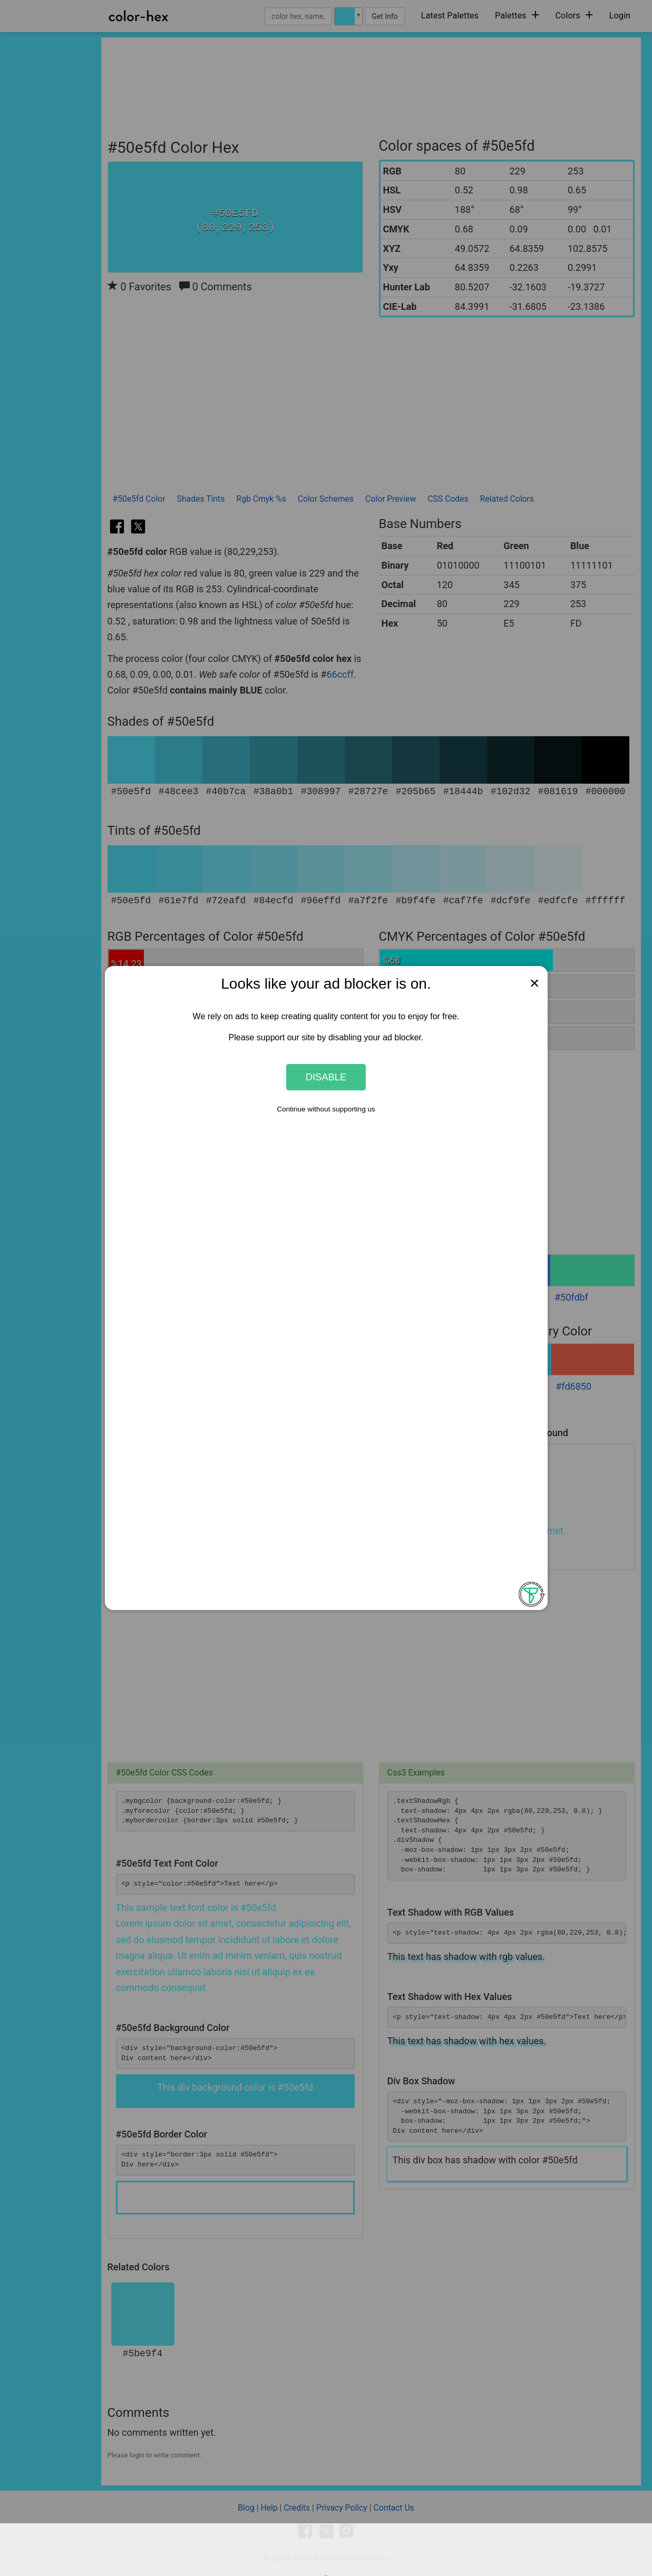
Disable (326, 1076)
